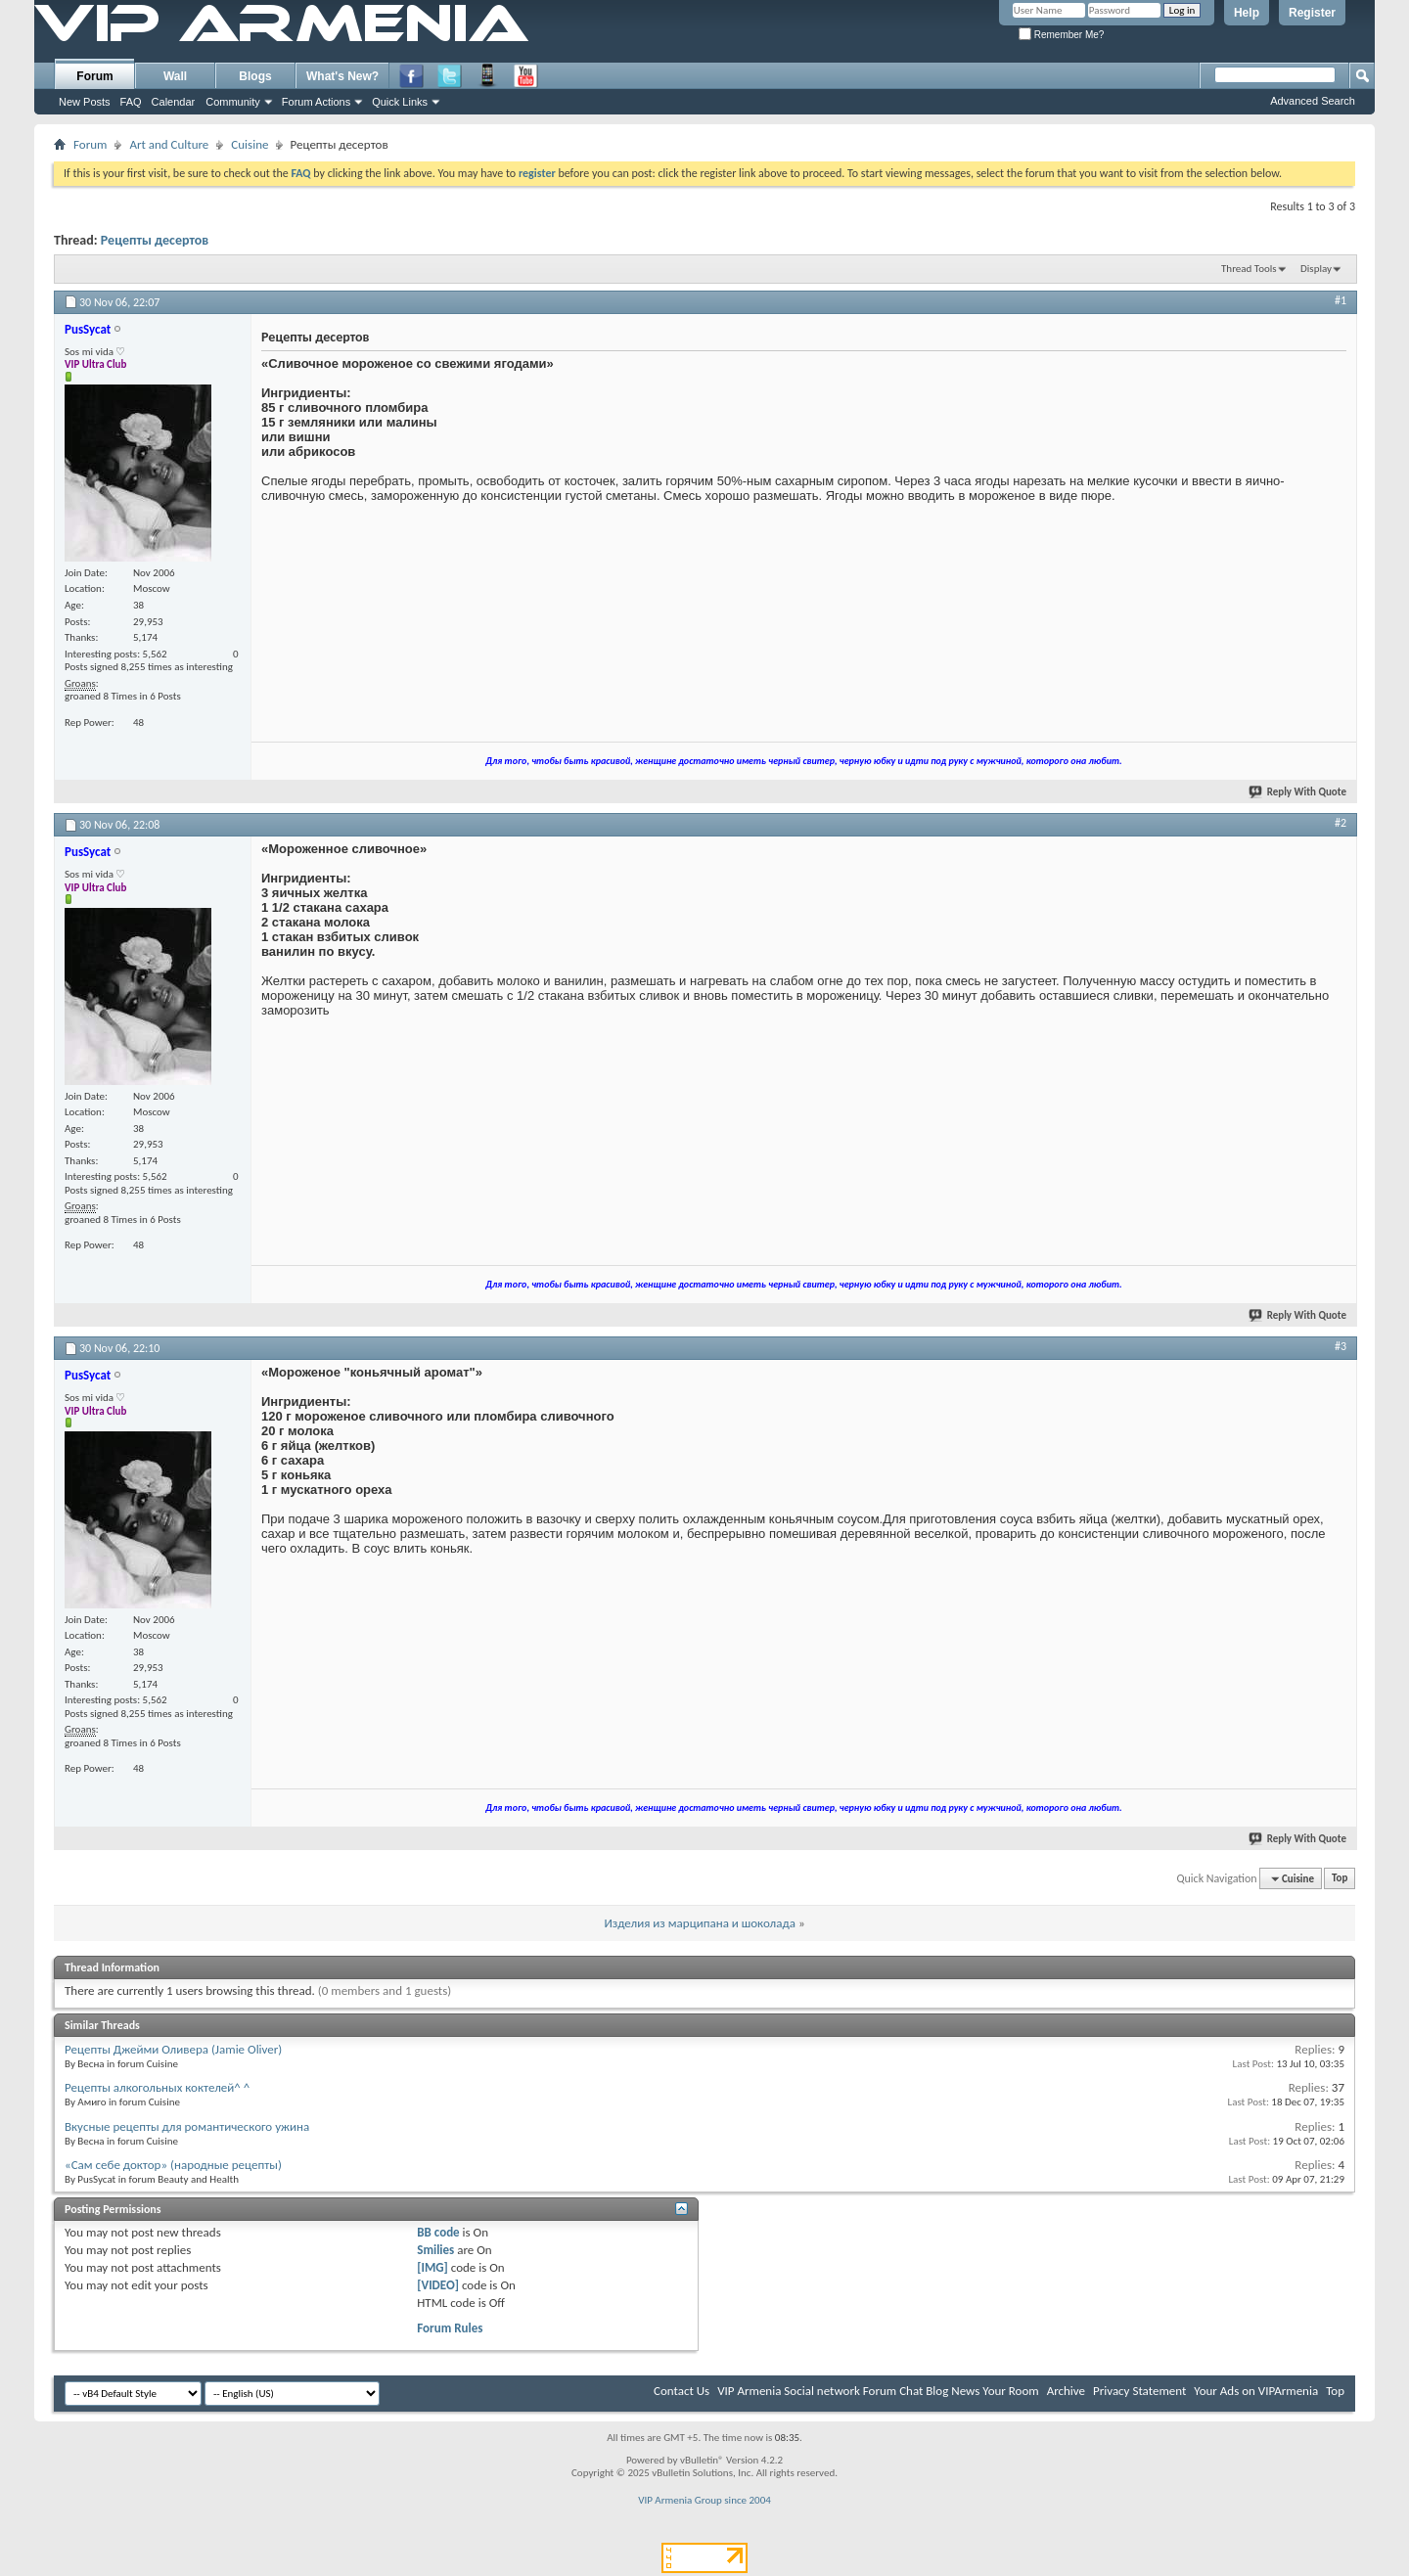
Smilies (435, 2249)
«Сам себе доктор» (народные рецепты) (173, 2164)
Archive (1066, 2390)
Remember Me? (1061, 34)
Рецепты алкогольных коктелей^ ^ (157, 2087)
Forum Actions (316, 102)
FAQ (131, 102)
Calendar (174, 102)
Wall (175, 76)
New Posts (85, 102)
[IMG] (432, 2267)
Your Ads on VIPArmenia (1256, 2390)
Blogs (255, 76)
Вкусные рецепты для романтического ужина (187, 2126)
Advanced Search (1312, 101)
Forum (94, 76)
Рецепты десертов (155, 240)
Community (232, 102)
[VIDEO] (438, 2285)
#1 (1340, 300)
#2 (1340, 823)
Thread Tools (1249, 268)
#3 (1340, 1346)
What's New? (342, 76)
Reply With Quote (1298, 792)
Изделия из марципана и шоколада (699, 1923)
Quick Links (400, 102)
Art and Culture (168, 144)
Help (1246, 13)
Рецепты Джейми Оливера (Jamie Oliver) (173, 2049)
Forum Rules (449, 2328)
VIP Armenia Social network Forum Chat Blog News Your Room (878, 2390)
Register (1312, 13)
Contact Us (681, 2390)
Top (1339, 1879)
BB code (438, 2232)
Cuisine (249, 144)
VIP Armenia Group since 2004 (704, 2500)
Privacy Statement (1139, 2390)
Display (1316, 268)
